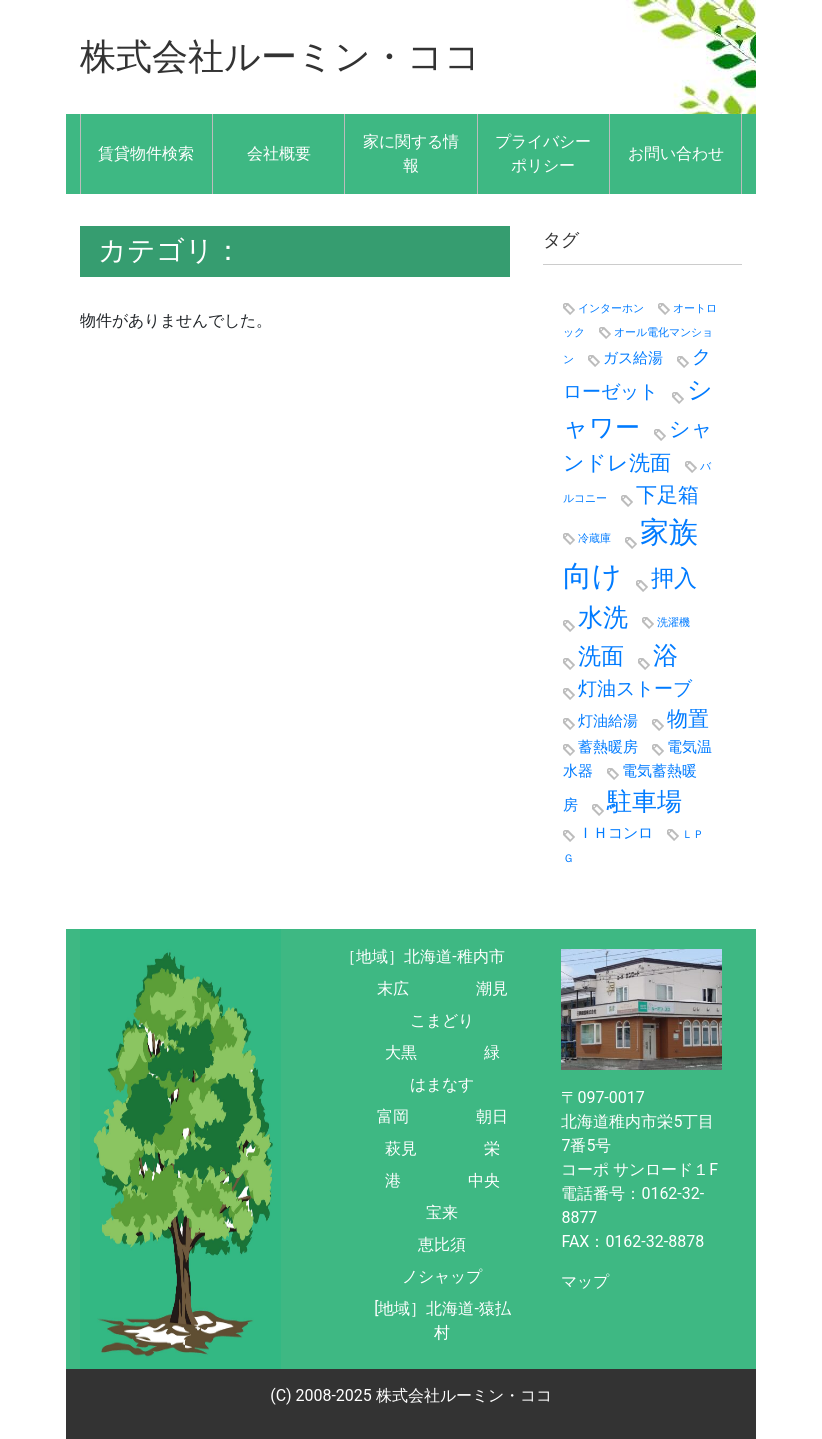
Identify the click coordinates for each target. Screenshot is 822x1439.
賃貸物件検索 (146, 153)
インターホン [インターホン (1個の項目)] (611, 308)
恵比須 (442, 1244)
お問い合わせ (676, 153)
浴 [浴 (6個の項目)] (665, 655)
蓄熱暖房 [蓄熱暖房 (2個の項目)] (608, 747)
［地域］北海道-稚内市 (422, 956)
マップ (585, 1281)
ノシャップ (442, 1276)
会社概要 (279, 153)
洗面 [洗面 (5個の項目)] (601, 656)
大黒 (401, 1052)
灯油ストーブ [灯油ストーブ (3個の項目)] (635, 689)
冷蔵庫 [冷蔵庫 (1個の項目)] (594, 538)
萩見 (401, 1148)
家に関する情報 (411, 153)
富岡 (393, 1116)
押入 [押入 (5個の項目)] (674, 578)
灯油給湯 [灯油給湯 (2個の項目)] (608, 721)
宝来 (442, 1212)
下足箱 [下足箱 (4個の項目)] (667, 494)
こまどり (442, 1020)
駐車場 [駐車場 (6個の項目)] (644, 801)
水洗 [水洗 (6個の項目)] (603, 617)
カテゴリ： (170, 250)
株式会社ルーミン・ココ (280, 57)
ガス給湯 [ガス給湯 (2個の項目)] (633, 358)
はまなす (442, 1084)
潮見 (492, 988)
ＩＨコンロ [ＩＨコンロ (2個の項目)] (615, 833)
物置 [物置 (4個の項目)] (688, 718)
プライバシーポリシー (543, 153)
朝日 (492, 1116)
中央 (484, 1180)
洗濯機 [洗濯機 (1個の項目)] (673, 622)
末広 (393, 988)
